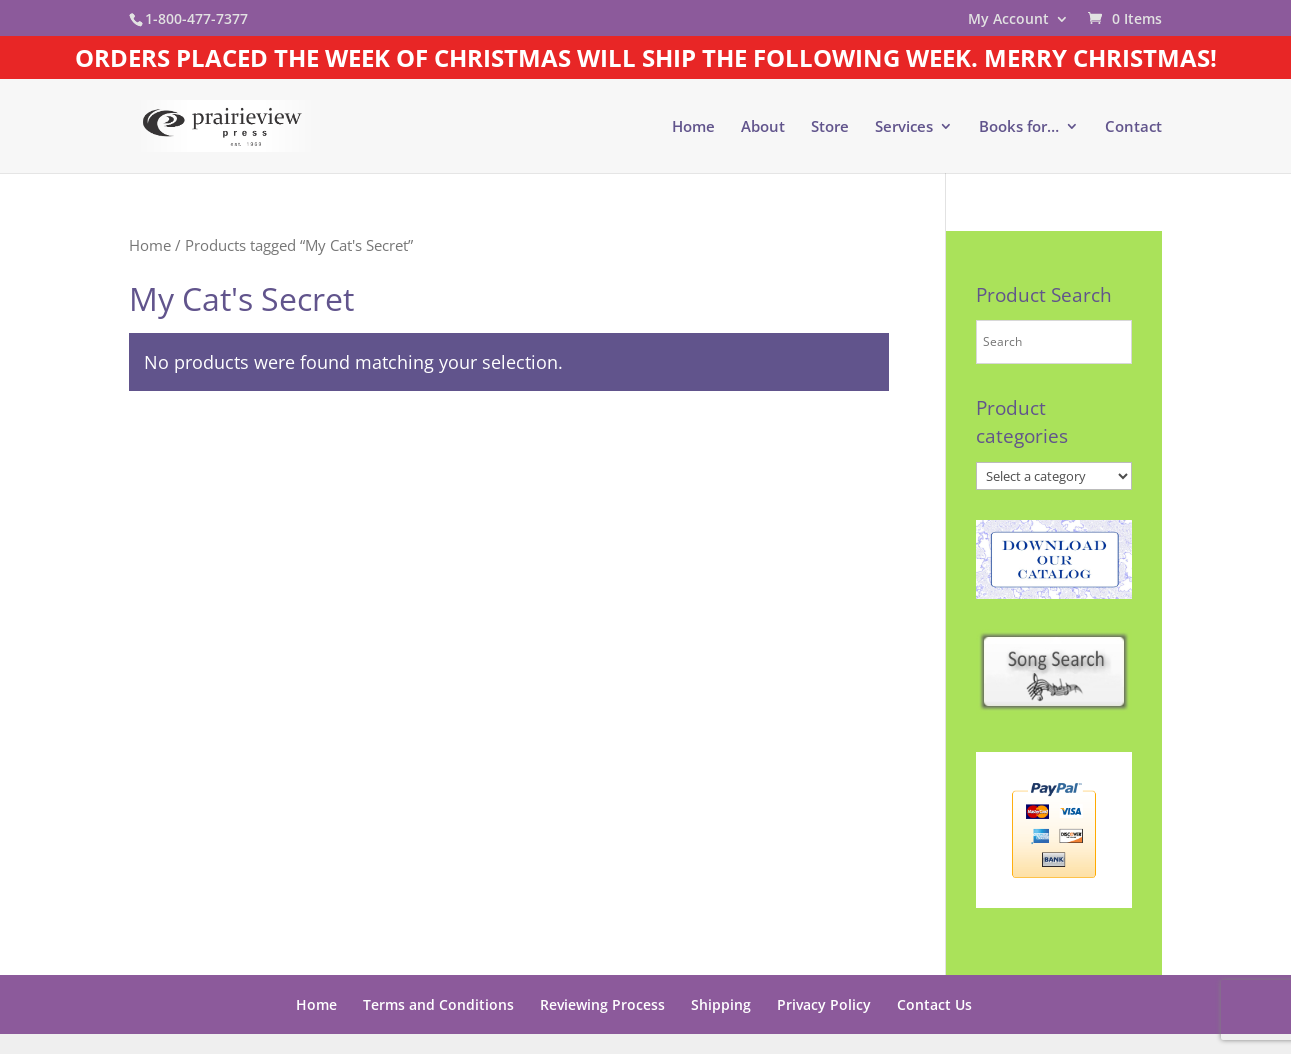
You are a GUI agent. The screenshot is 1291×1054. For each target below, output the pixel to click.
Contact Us (934, 1004)
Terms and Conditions (438, 1004)
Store (830, 127)
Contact (1133, 127)
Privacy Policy (824, 1004)
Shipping (721, 1004)
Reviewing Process (602, 1004)
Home (693, 127)
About (763, 127)
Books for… (1019, 127)
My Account (1008, 20)
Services (904, 127)
